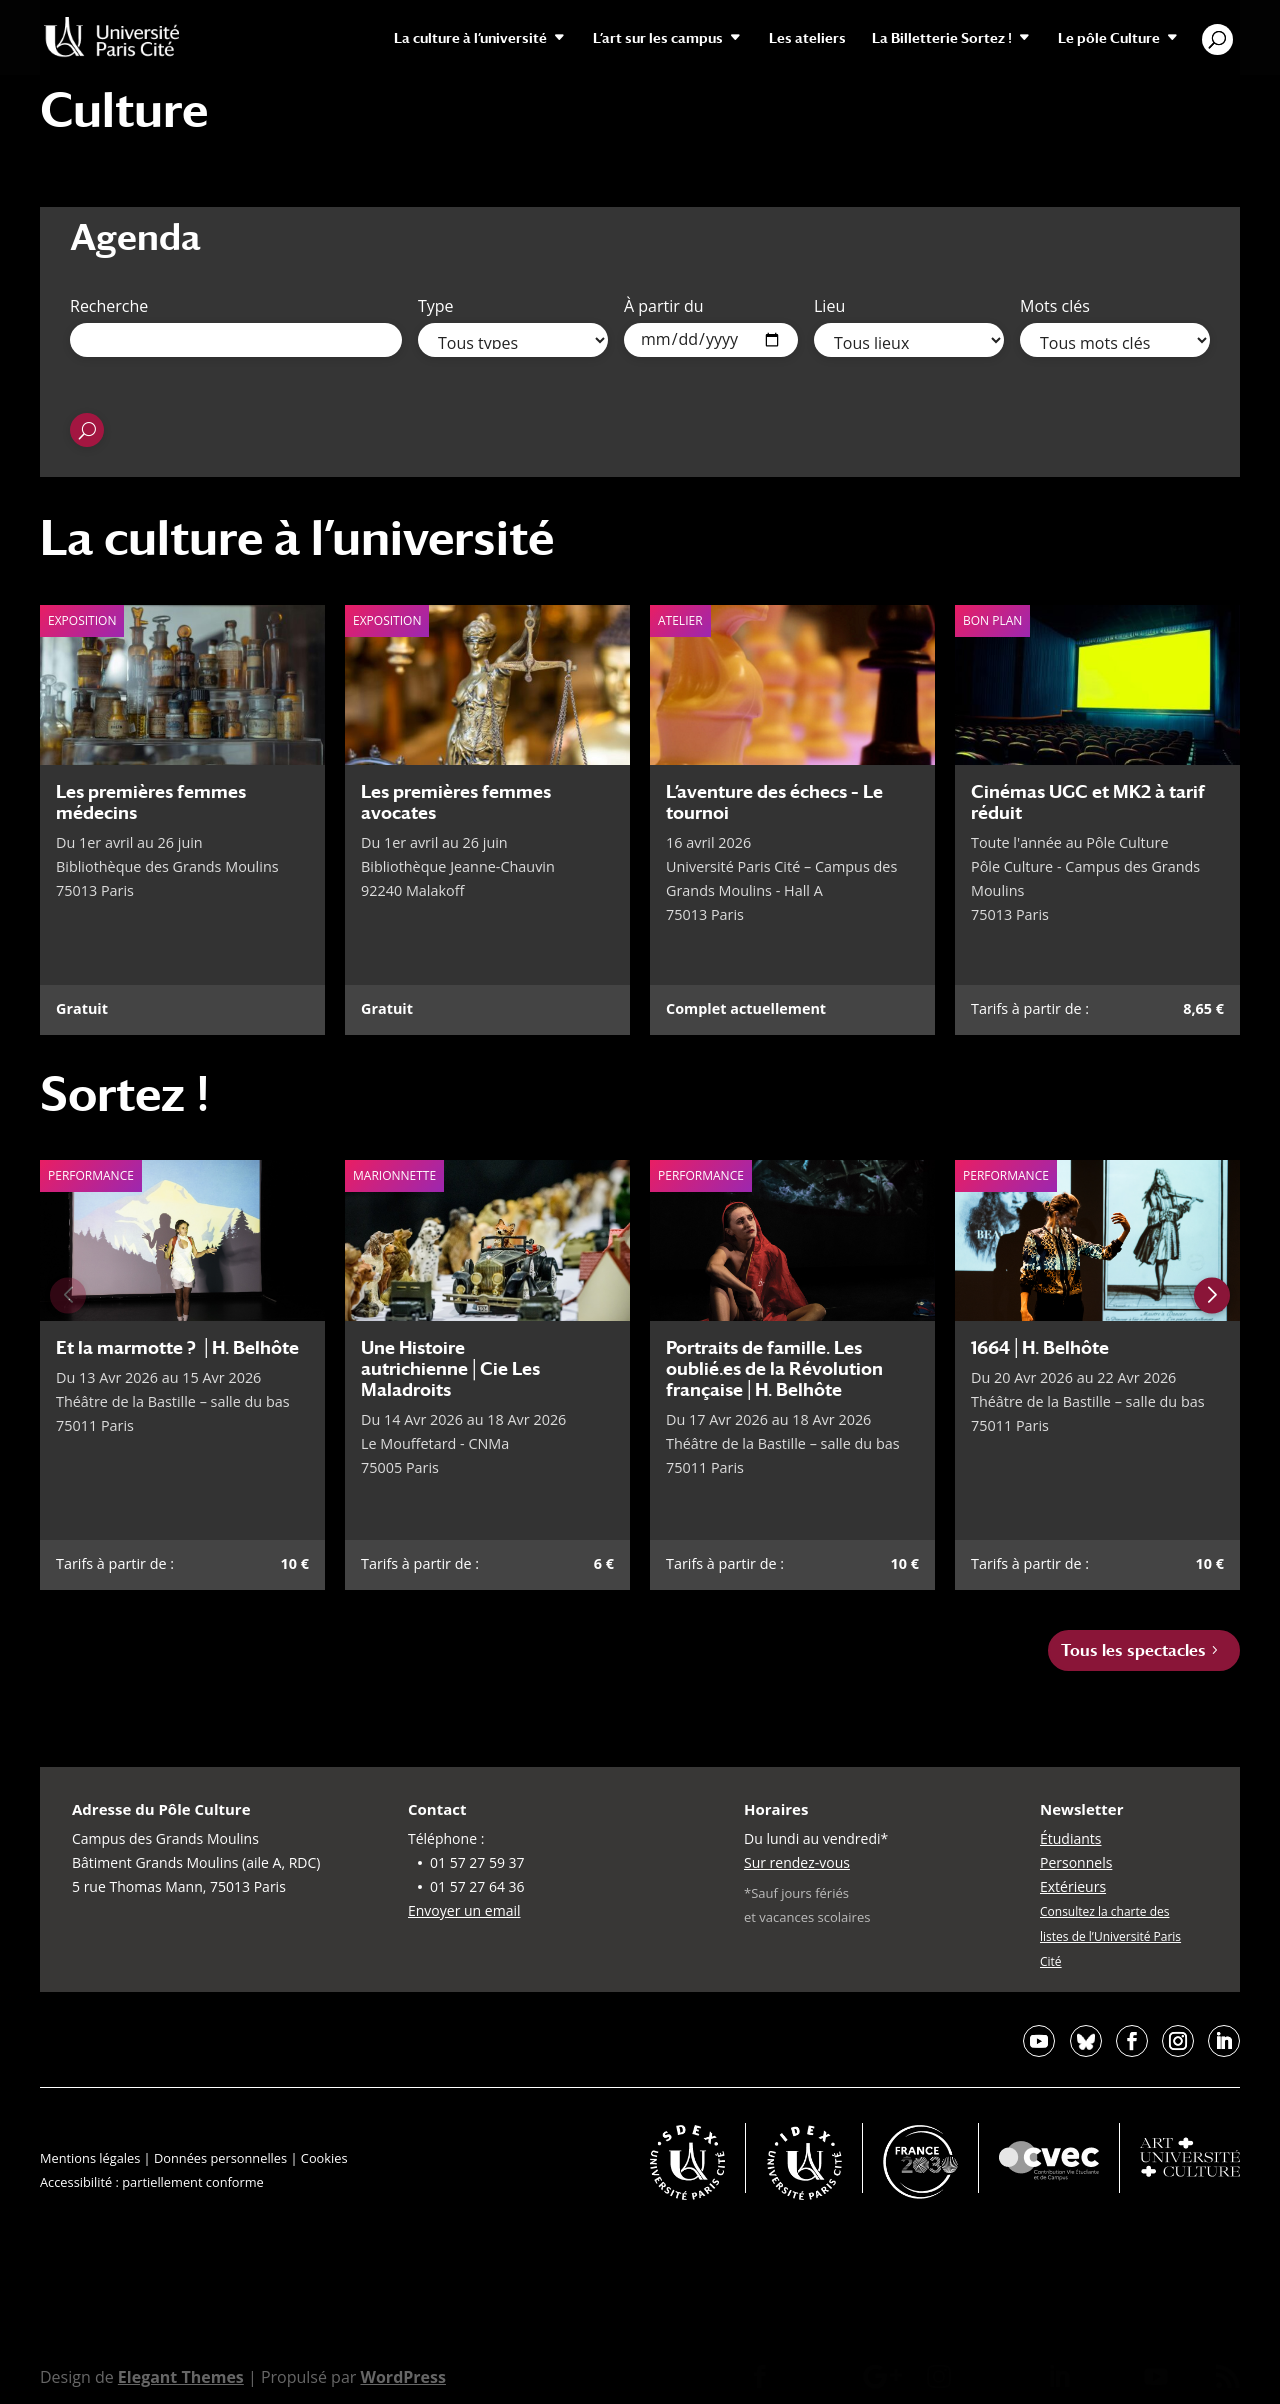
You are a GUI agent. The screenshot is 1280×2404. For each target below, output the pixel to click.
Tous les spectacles (1133, 1650)
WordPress (402, 2377)
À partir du (664, 306)
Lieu (829, 306)
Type (436, 306)
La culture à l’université (470, 38)
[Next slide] (1212, 1296)
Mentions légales (90, 2158)
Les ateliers (807, 38)
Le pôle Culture (1109, 38)
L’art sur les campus (658, 38)
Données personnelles (220, 2158)
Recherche (109, 306)
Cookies (324, 2158)
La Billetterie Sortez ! (942, 38)
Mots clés (1055, 306)
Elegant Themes (181, 2377)
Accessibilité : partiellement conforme (152, 2182)
